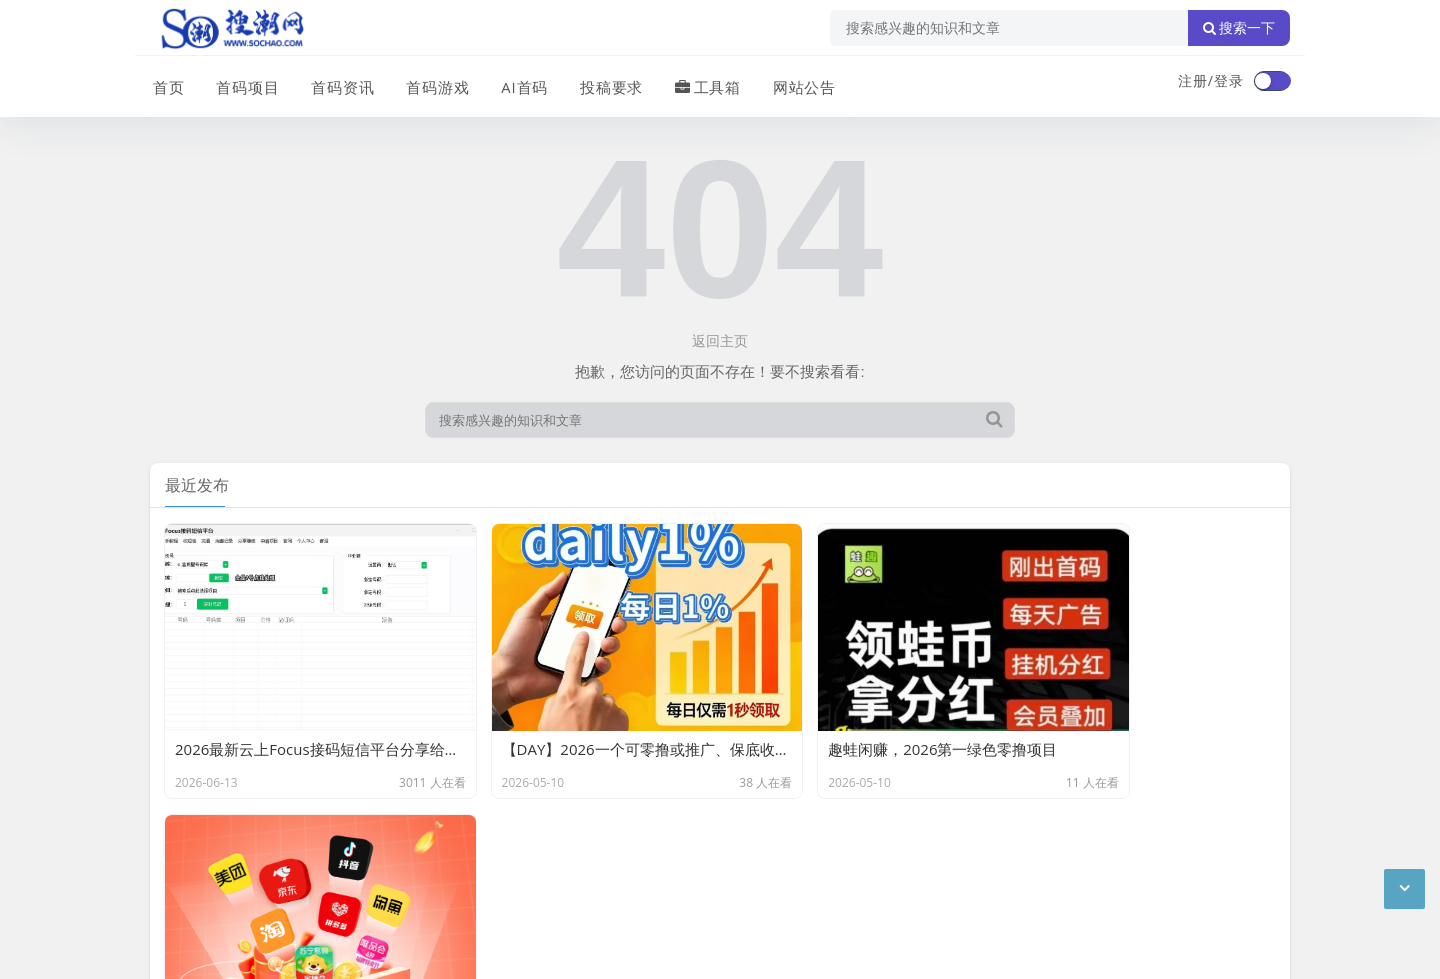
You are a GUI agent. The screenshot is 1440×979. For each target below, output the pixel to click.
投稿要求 (604, 83)
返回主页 (720, 340)
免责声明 (330, 845)
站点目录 (406, 845)
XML (468, 845)
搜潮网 (280, 897)
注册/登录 (1211, 80)
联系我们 (254, 845)
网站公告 (795, 83)
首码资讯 (338, 83)
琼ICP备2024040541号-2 (231, 948)
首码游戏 (432, 83)
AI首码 (518, 83)
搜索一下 (1239, 28)
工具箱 (699, 83)
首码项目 (244, 83)
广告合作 (178, 845)
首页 (166, 83)
